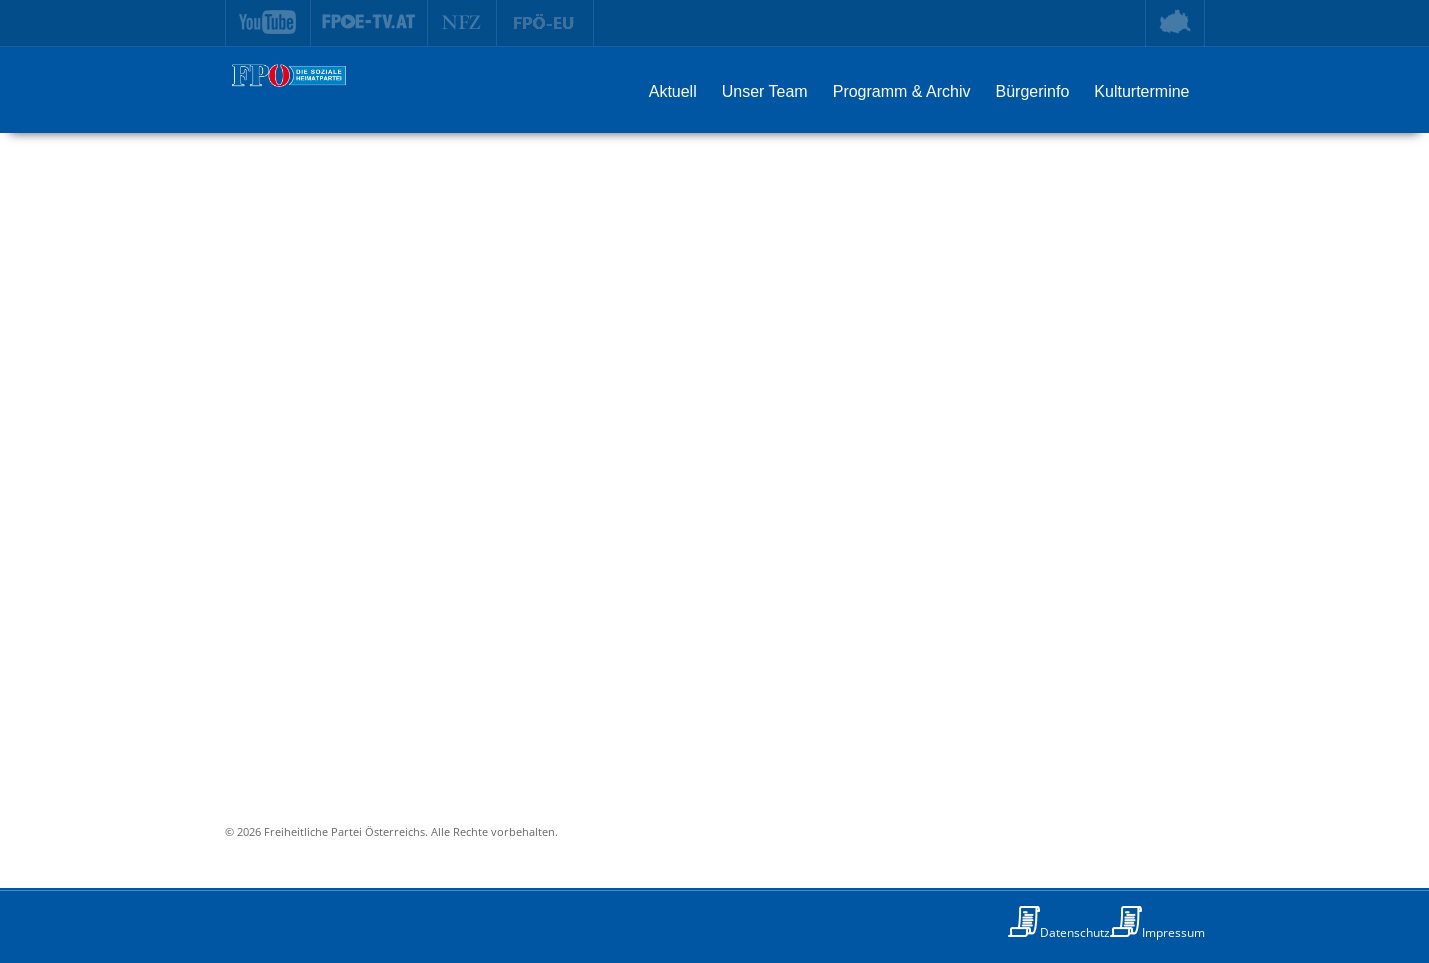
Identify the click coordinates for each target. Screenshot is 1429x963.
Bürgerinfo (1033, 91)
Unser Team (765, 91)
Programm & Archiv (902, 91)
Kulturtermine (1141, 91)
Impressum (1173, 932)
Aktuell (673, 91)
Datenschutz (1075, 932)
